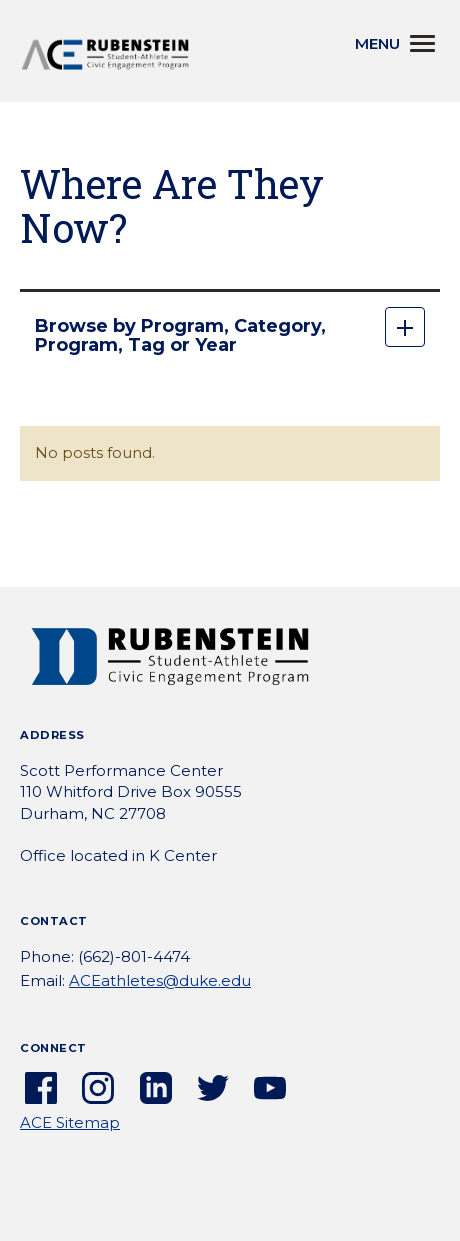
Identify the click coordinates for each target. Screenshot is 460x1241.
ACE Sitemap (70, 1122)
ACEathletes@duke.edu (160, 980)
